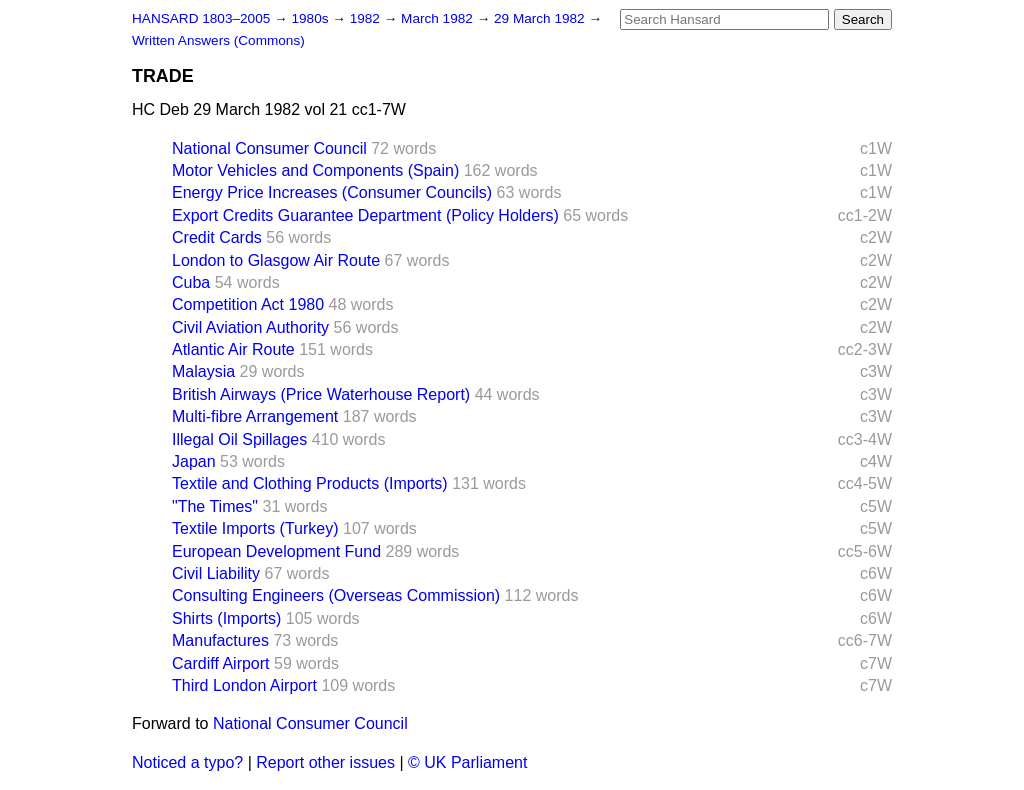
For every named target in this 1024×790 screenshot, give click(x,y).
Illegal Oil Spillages (239, 439)
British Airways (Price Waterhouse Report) (321, 394)
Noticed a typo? (187, 762)
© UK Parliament (467, 762)
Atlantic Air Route (233, 349)
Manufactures (220, 640)
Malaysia (203, 371)
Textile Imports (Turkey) (255, 528)
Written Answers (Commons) (218, 40)
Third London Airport (244, 685)
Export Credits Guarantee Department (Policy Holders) (365, 215)
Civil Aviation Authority (250, 327)
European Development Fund (276, 551)
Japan (194, 461)
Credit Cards (217, 237)
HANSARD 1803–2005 (201, 18)
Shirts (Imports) (226, 618)
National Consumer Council (269, 148)
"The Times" (215, 506)
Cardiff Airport (221, 663)
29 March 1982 (541, 18)
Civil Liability (216, 573)
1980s (311, 18)
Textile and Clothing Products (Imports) (310, 483)
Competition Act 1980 (248, 304)
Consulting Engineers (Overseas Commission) (336, 595)
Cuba (191, 282)
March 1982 (439, 18)
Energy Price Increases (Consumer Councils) (332, 192)
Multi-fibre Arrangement (255, 416)
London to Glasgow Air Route (276, 260)
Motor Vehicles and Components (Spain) (315, 170)
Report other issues (325, 762)
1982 (367, 18)
